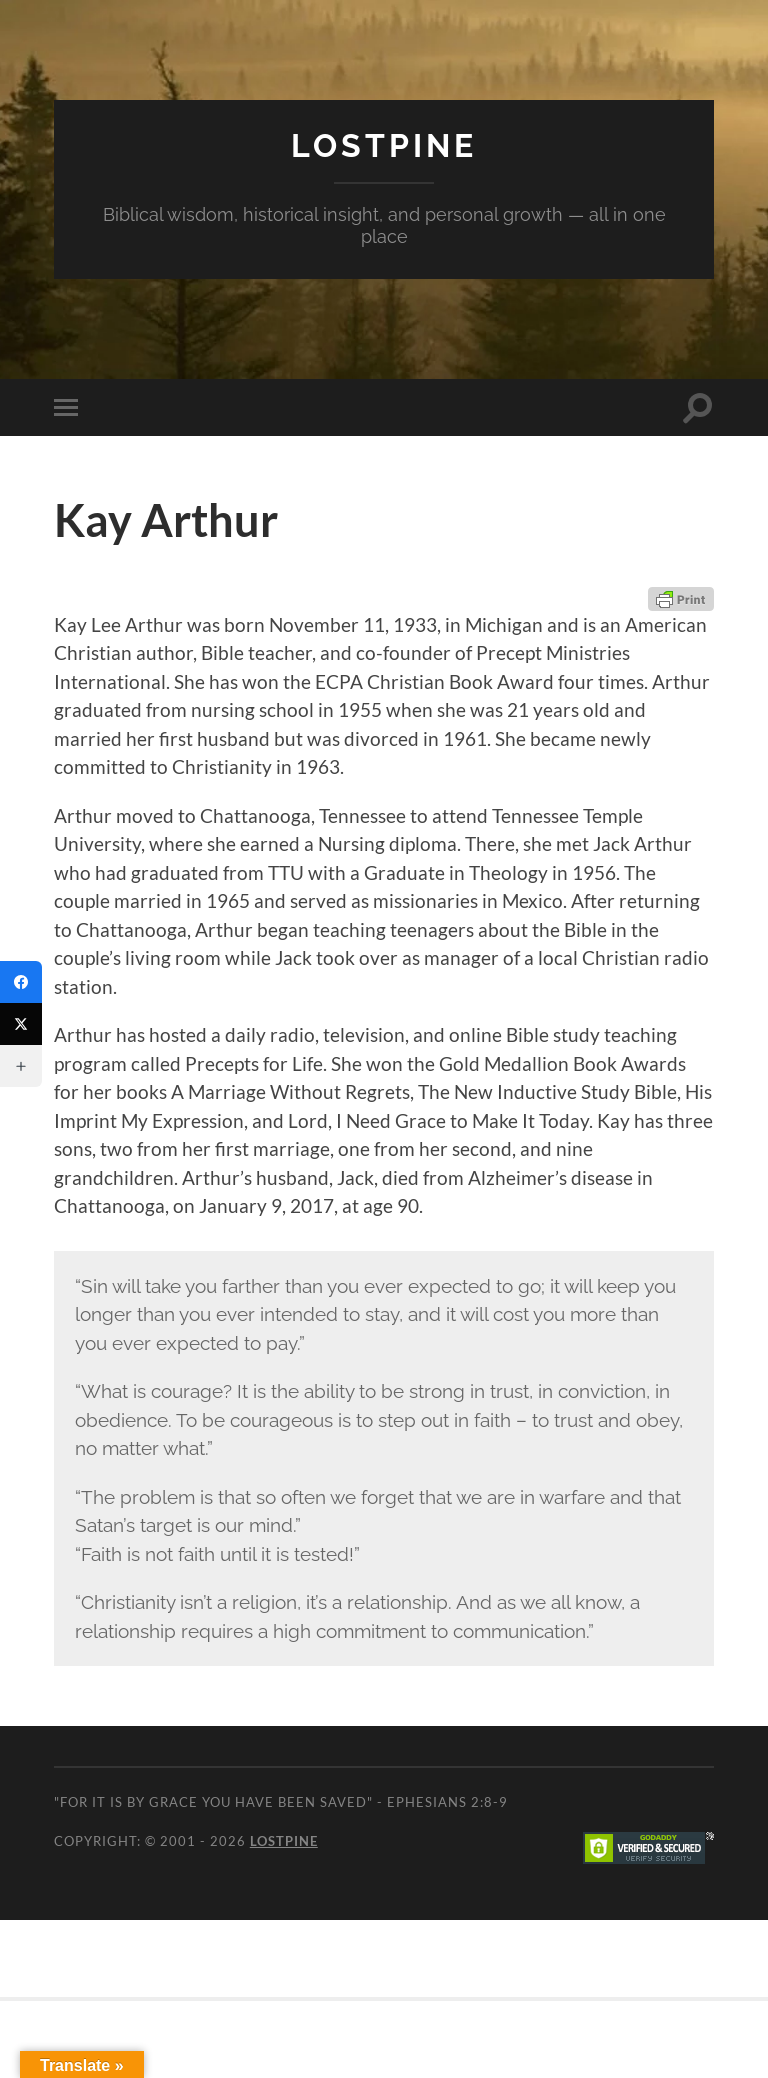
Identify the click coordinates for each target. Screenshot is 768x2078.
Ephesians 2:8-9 (447, 1802)
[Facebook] (21, 982)
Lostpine (384, 145)
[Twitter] (21, 1024)
